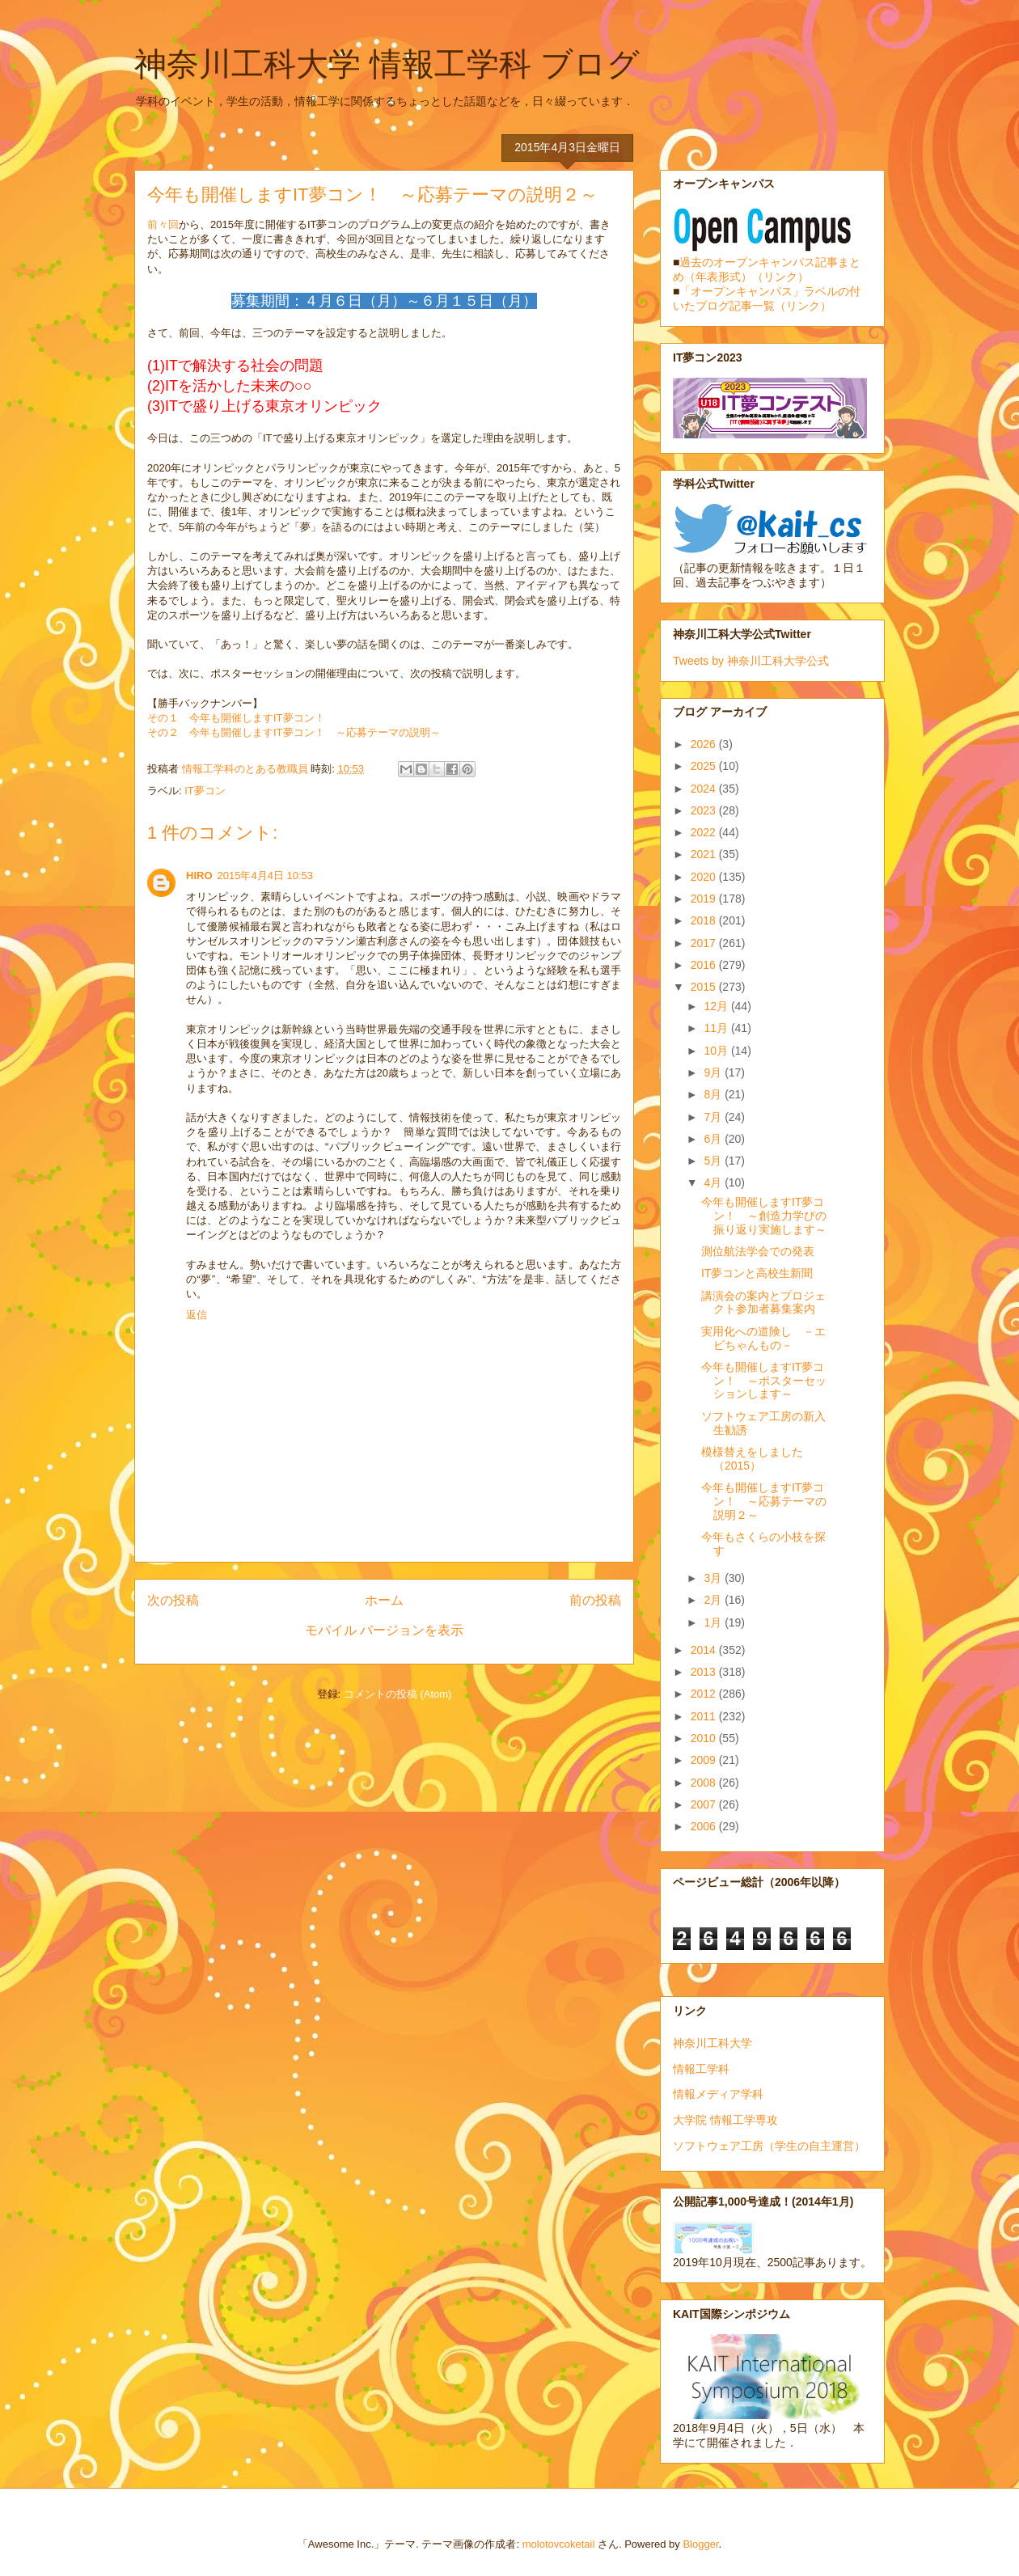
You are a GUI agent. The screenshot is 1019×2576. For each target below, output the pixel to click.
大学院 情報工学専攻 (725, 2119)
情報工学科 (701, 2068)
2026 (705, 744)
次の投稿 (173, 1600)
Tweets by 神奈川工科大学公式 (751, 660)
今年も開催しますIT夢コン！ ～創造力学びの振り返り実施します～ (764, 1215)
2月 (714, 1599)
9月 (714, 1072)
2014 (705, 1649)
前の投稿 (595, 1600)
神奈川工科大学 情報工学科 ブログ (387, 64)
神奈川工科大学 (712, 2043)
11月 (717, 1028)
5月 (714, 1160)
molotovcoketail (558, 2544)
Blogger (700, 2544)
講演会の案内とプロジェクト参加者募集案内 (763, 1302)
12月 (717, 1006)
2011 (705, 1716)
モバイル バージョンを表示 (384, 1630)
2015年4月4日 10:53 (266, 875)
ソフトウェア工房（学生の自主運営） (769, 2145)
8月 (714, 1094)
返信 (196, 1315)
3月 (714, 1577)
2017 (705, 943)
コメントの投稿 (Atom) (398, 1694)
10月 (717, 1050)
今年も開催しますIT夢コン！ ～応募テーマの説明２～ (764, 1501)
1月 (714, 1622)
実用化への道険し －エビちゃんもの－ (763, 1338)
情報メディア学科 (718, 2093)
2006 (705, 1826)
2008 (705, 1782)
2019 (705, 898)
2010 (705, 1738)
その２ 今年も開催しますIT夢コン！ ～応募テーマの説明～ (294, 732)
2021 (705, 854)
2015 (705, 986)
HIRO (199, 875)
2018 (705, 920)
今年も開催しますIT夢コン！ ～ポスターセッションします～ (764, 1380)
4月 (714, 1182)
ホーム (384, 1600)
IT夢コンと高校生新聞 (757, 1273)
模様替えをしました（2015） (752, 1458)
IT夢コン (205, 791)
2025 (705, 765)
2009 (705, 1759)
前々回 (163, 224)
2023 (705, 810)
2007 (705, 1804)
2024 (705, 788)
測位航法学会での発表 (757, 1251)
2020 (705, 876)
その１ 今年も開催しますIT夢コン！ (236, 718)
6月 (714, 1138)
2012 (705, 1693)
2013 (705, 1671)
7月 (714, 1116)
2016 (705, 964)
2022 (705, 832)
